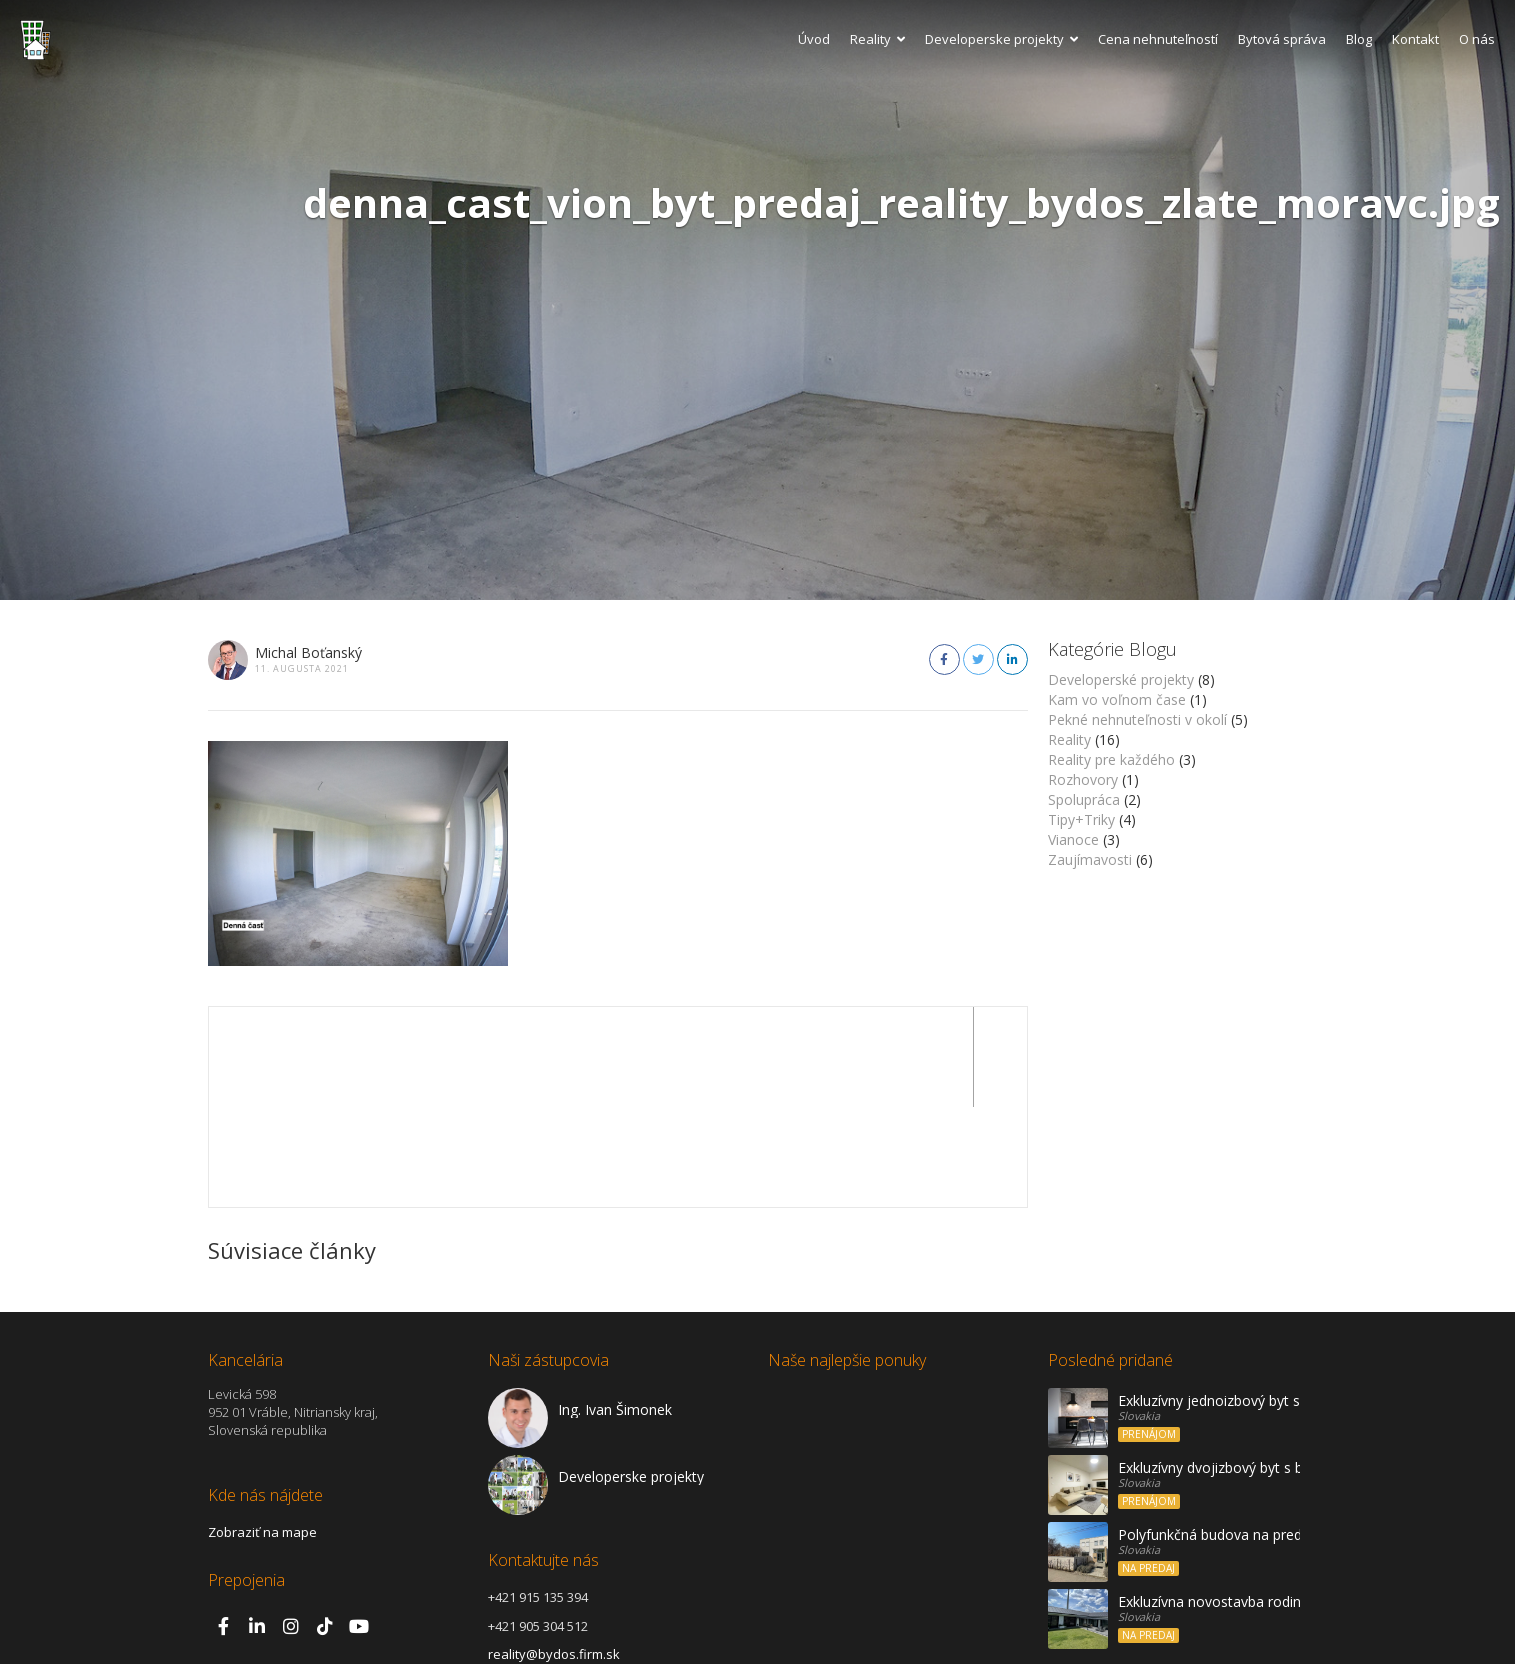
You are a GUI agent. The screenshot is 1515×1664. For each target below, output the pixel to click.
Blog (1359, 39)
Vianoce (1073, 839)
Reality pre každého (1111, 759)
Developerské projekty (1121, 679)
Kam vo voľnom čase (1117, 699)
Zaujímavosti (1090, 859)
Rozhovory (1083, 779)
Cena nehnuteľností (1158, 39)
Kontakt (1415, 39)
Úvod (814, 39)
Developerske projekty (1001, 39)
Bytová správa (1282, 39)
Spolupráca (1084, 799)
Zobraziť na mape (262, 1432)
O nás (1477, 39)
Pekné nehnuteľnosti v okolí (1137, 719)
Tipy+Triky (1081, 819)
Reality (877, 39)
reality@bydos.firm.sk (554, 1554)
